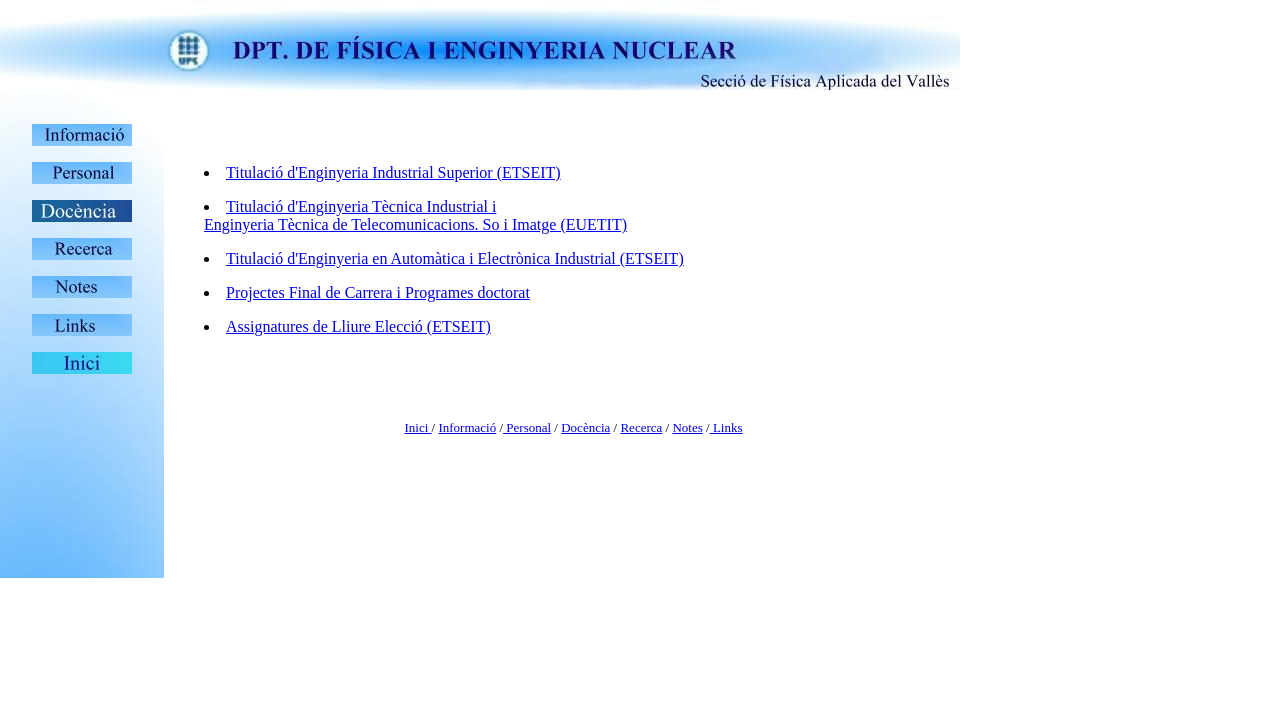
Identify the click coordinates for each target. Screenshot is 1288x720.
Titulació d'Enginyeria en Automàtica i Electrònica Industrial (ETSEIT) (455, 258)
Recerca (641, 427)
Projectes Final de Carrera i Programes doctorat (378, 292)
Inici (417, 427)
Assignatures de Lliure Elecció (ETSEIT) (358, 326)
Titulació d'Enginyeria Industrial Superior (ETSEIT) (393, 172)
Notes (687, 427)
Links (726, 427)
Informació (467, 427)
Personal (527, 427)
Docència (585, 427)
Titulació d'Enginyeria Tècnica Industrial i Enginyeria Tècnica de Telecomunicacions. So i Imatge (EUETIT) (415, 215)
